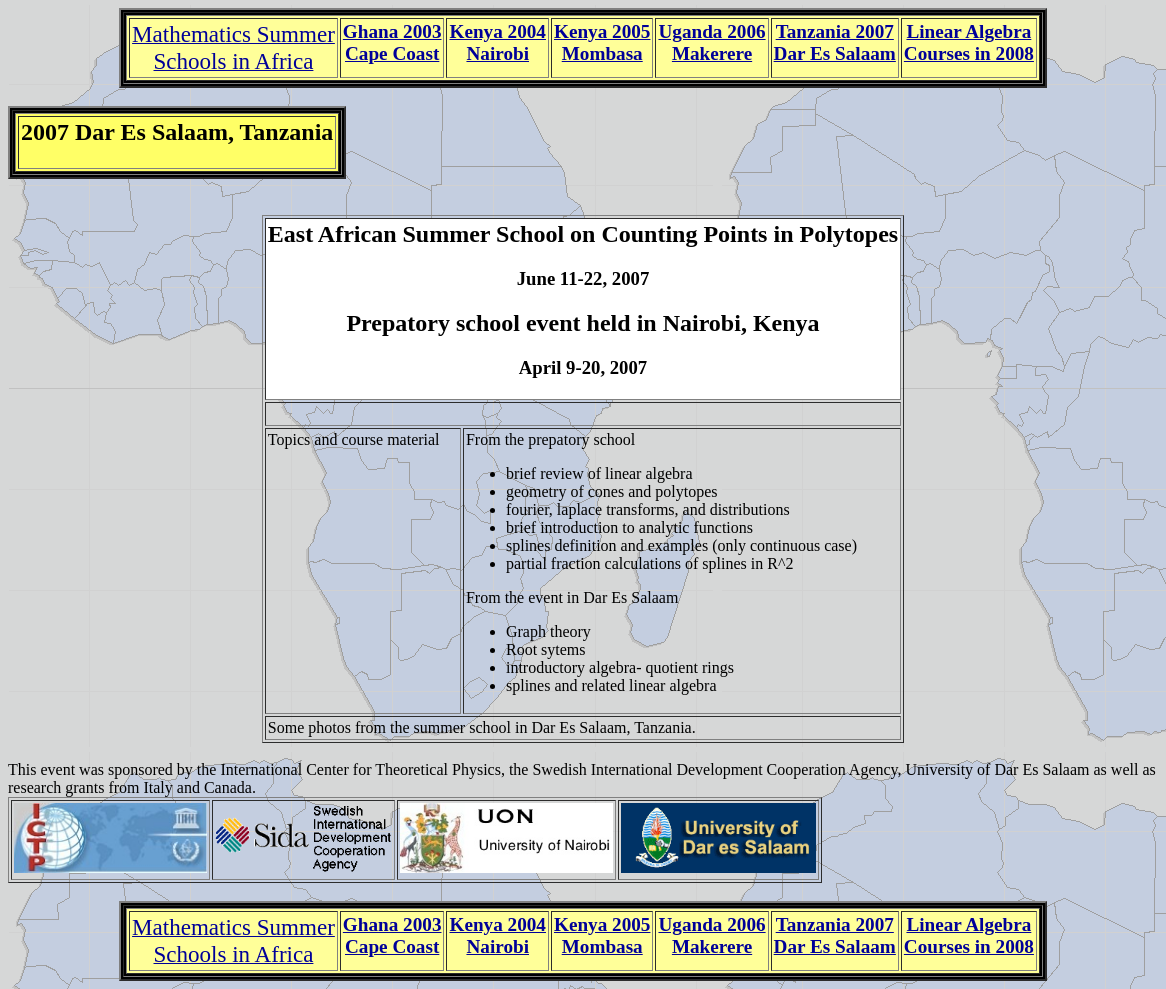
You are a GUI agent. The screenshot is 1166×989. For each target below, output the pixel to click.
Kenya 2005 (602, 31)
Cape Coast (392, 53)
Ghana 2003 (392, 31)
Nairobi (497, 53)
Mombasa (602, 53)
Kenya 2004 (497, 31)
